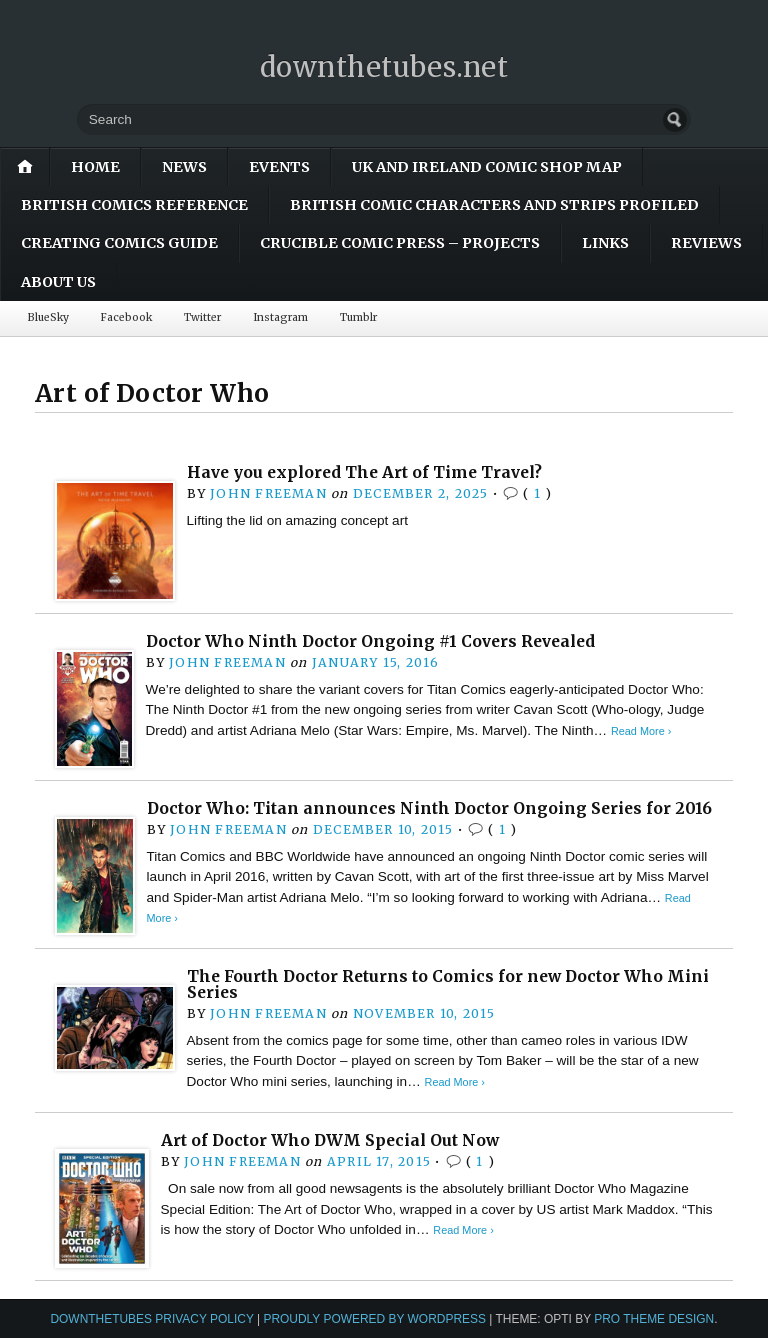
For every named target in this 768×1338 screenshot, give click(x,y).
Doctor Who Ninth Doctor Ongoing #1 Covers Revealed (370, 641)
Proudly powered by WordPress (374, 1319)
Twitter (202, 317)
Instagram (280, 317)
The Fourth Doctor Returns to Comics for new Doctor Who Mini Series (448, 984)
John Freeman (268, 493)
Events (279, 167)
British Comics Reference (134, 205)
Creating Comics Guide (119, 243)
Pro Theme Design (654, 1319)
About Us (58, 282)
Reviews (706, 243)
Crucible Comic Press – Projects (400, 243)
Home (95, 167)
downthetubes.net (384, 67)
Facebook (126, 317)
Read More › (641, 731)
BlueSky (48, 317)
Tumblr (358, 317)
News (184, 167)
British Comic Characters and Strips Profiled (494, 205)
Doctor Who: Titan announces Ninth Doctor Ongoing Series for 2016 (429, 808)
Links (605, 243)
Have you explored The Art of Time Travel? (364, 472)
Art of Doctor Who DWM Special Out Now (330, 1140)
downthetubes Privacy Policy (151, 1319)
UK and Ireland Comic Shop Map (487, 167)
